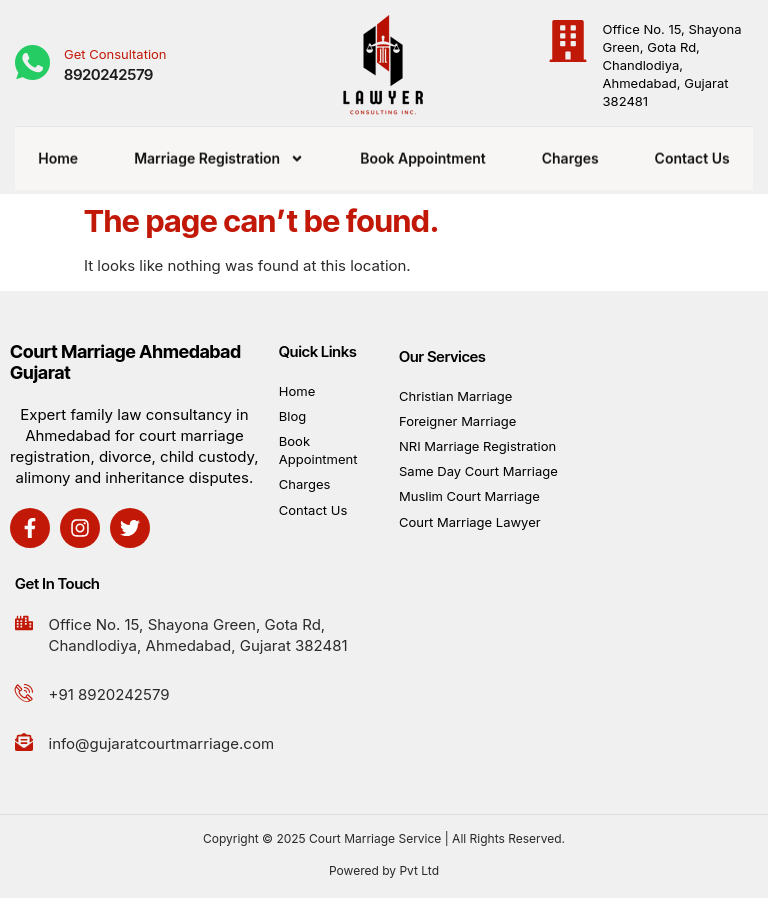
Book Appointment (423, 151)
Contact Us (692, 151)
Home (58, 151)
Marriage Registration (219, 152)
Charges (570, 151)
